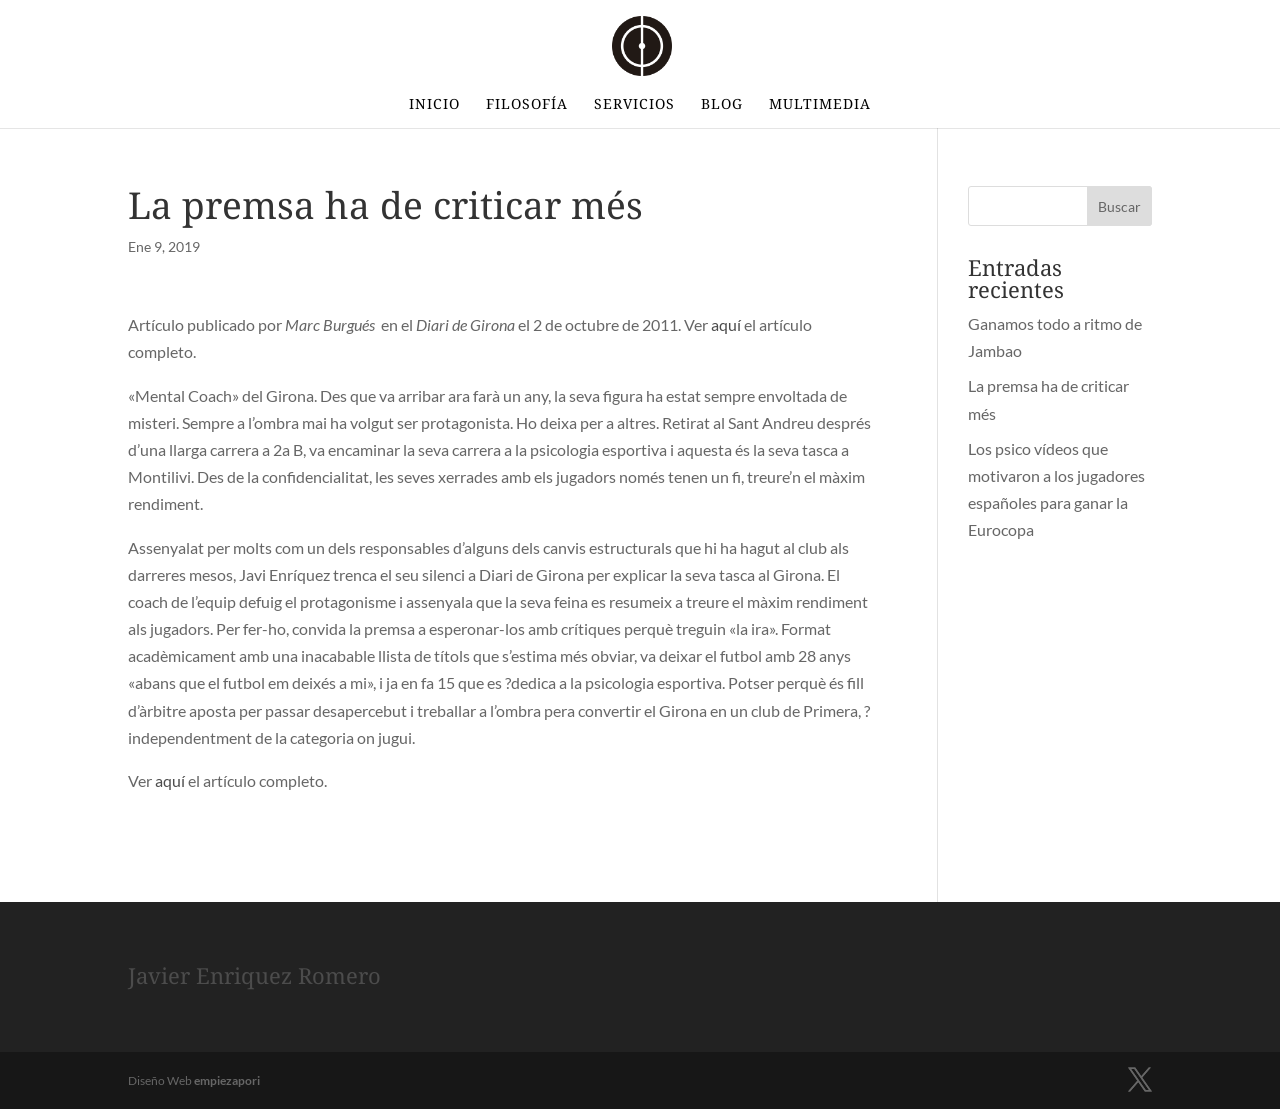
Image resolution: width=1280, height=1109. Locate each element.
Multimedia (820, 105)
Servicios (634, 105)
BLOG (722, 105)
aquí (726, 324)
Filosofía (527, 105)
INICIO (434, 105)
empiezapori (227, 1080)
